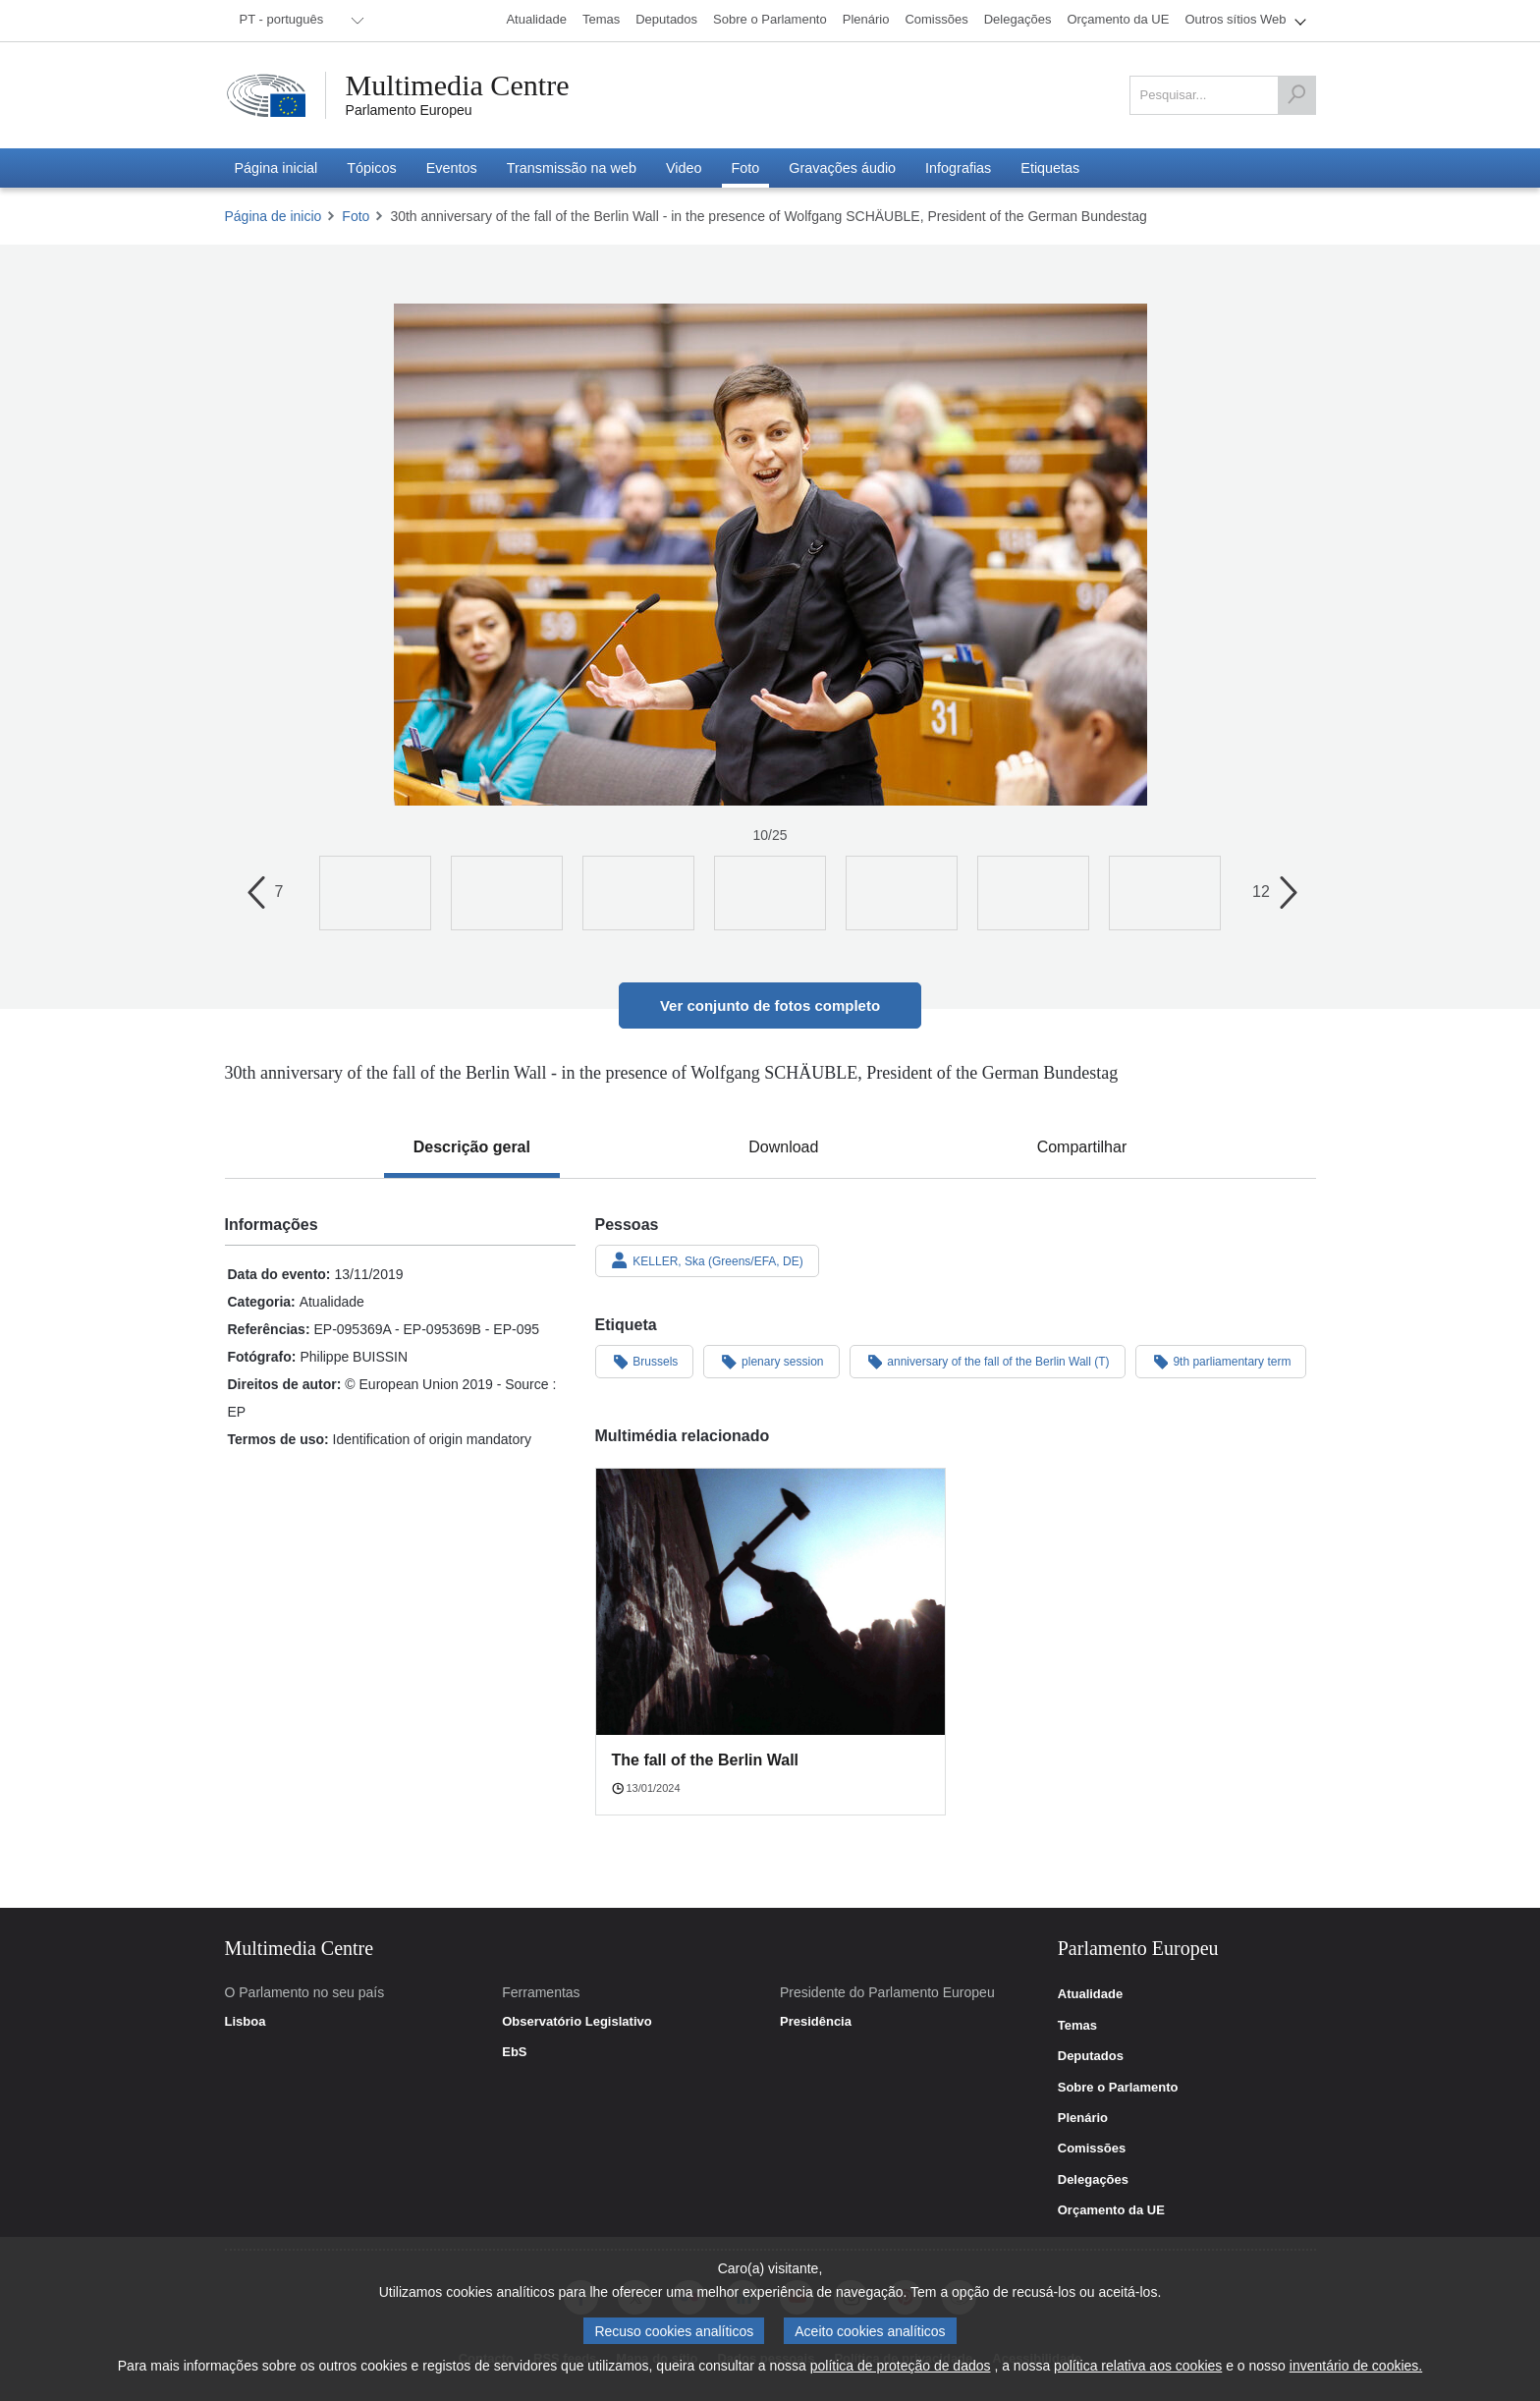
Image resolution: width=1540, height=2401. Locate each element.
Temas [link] (1077, 2026)
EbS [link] (514, 2052)
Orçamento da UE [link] (1111, 2210)
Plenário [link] (1083, 2118)
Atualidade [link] (1090, 1994)
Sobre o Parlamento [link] (1118, 2087)
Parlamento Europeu (409, 110)
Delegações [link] (1093, 2180)
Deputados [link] (1091, 2056)
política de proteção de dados (900, 2365)
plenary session (771, 1360)
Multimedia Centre (458, 85)
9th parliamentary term (1221, 1360)
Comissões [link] (1092, 2148)
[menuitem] (298, 20)
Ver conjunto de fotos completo (770, 1005)
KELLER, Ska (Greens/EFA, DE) (707, 1260)
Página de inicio (273, 216)
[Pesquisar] (1296, 95)
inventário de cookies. (1356, 2365)
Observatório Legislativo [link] (576, 2022)
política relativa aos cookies (1138, 2365)
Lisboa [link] (245, 2022)
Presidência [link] (816, 2022)
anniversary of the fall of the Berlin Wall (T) (987, 1360)
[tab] (472, 1147)
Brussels (645, 1360)
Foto (355, 216)
